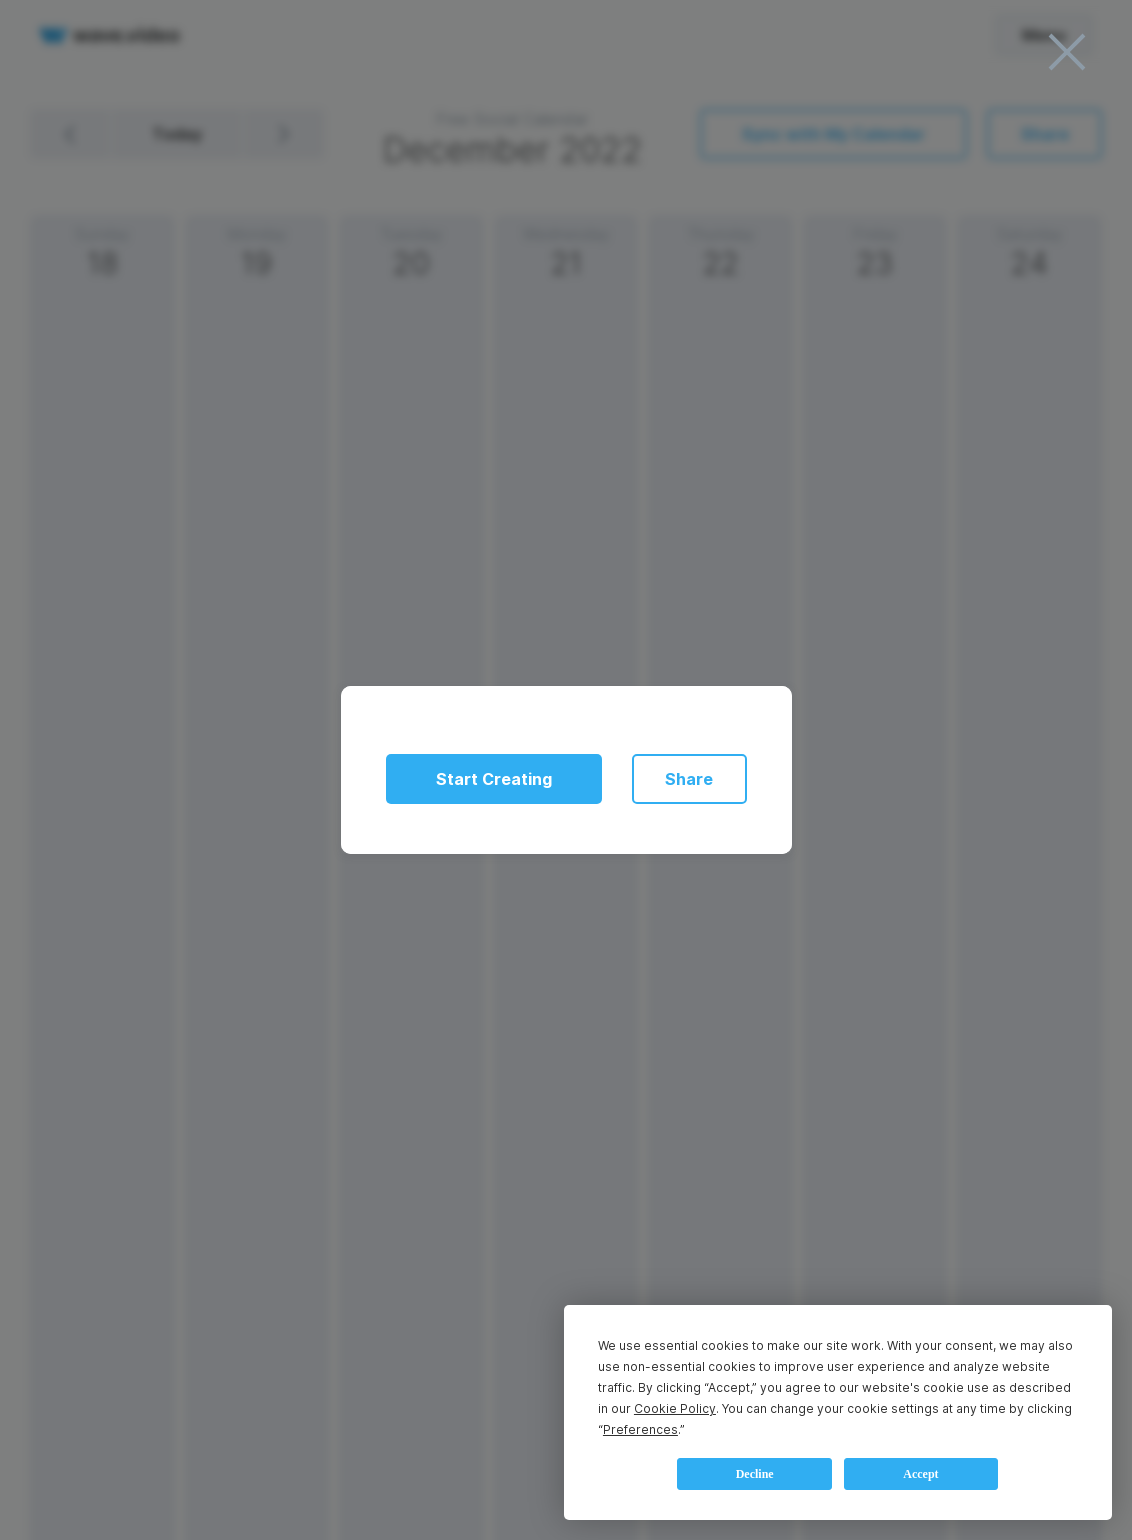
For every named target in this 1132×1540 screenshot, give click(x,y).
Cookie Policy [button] (675, 1408)
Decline (755, 1474)
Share (689, 779)
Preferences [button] (640, 1429)
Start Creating (494, 779)
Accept (920, 1474)
